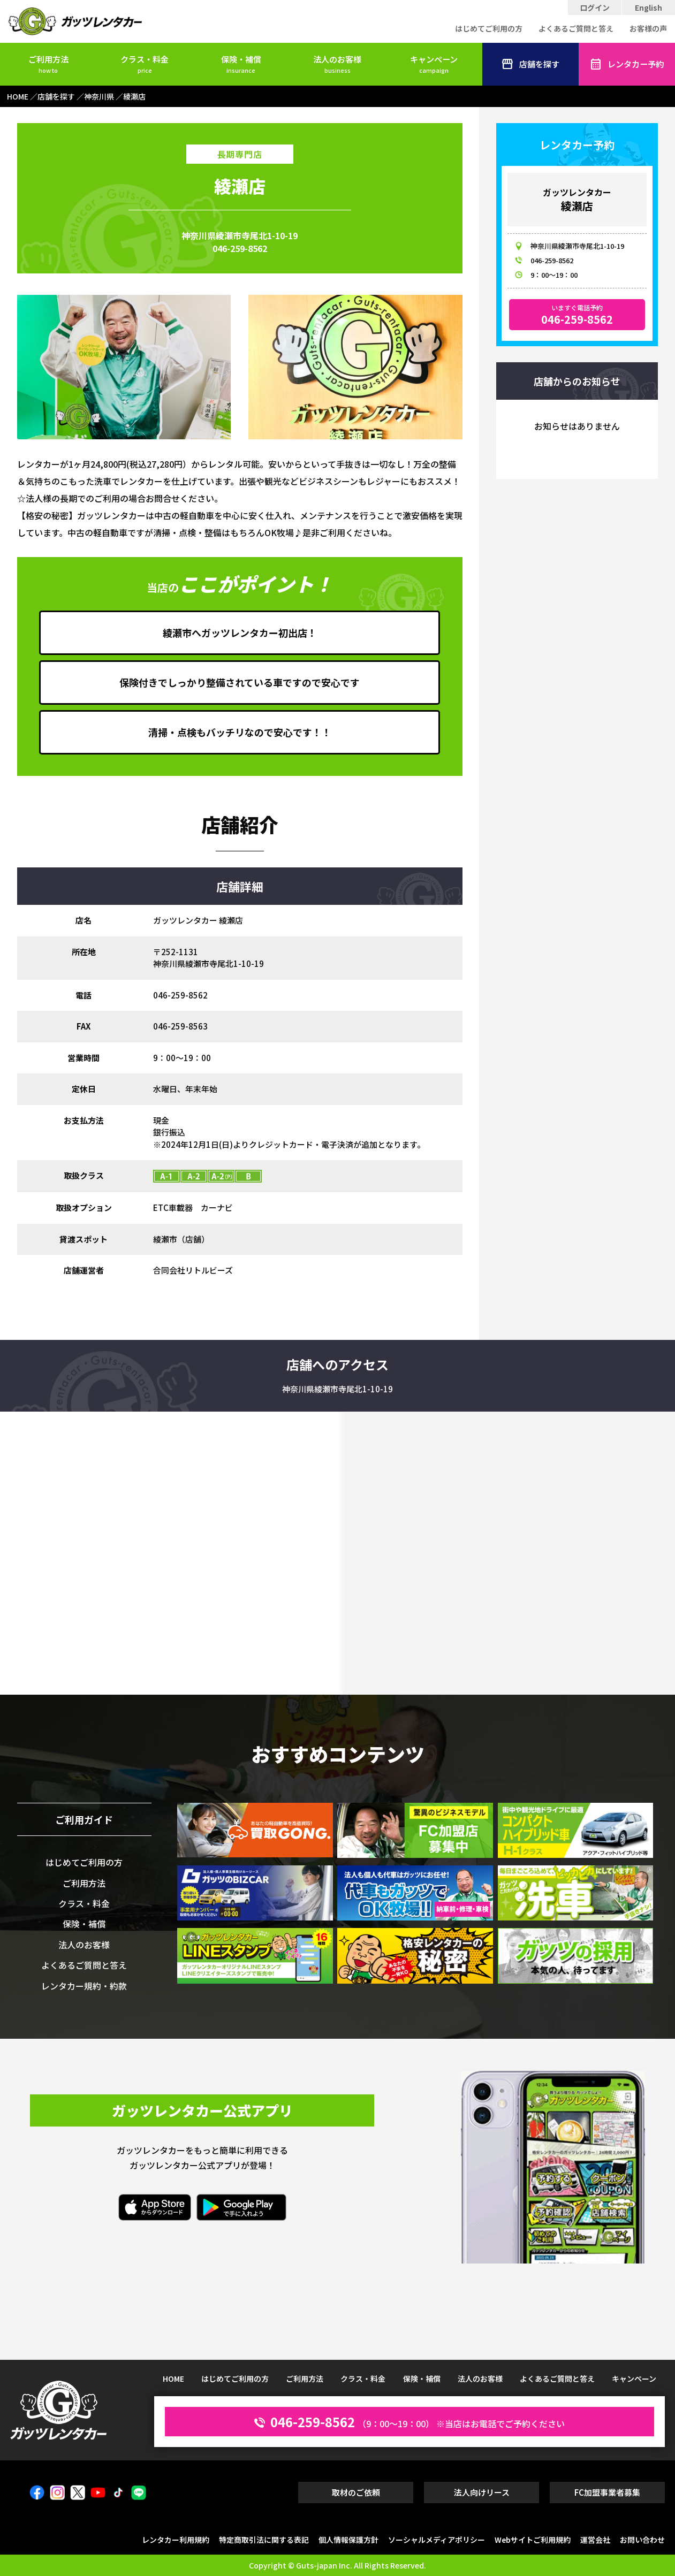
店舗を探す (530, 64)
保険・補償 (241, 63)
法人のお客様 (337, 63)
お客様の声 (648, 28)
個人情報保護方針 (348, 2539)
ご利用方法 (48, 63)
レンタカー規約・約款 (84, 1985)
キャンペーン (434, 63)
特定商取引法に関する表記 (264, 2539)
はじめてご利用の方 (488, 28)
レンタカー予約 (626, 64)
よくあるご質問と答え (576, 28)
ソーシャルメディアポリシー (436, 2539)
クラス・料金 (144, 63)
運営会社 (595, 2539)
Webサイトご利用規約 (533, 2539)
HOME (173, 2378)
